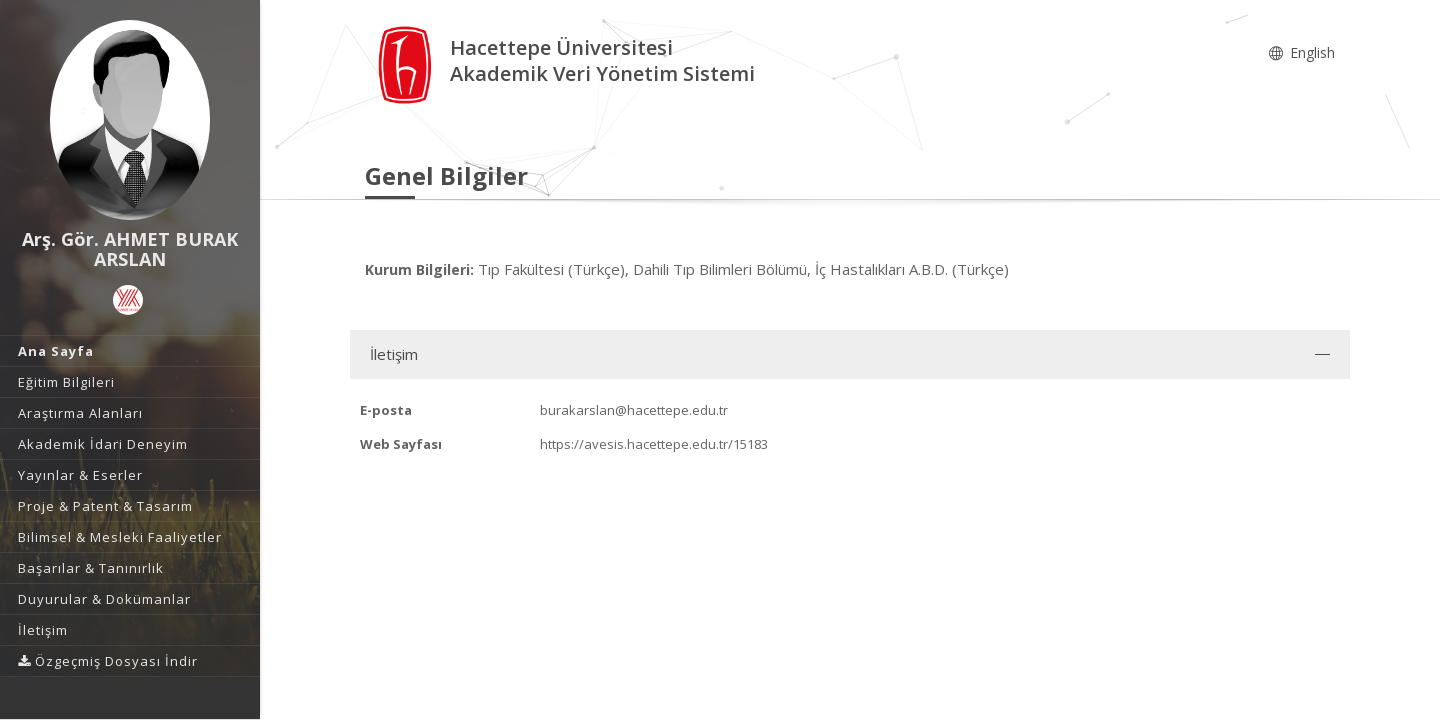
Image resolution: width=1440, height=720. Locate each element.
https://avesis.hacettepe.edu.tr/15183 (654, 444)
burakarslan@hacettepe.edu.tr (634, 410)
